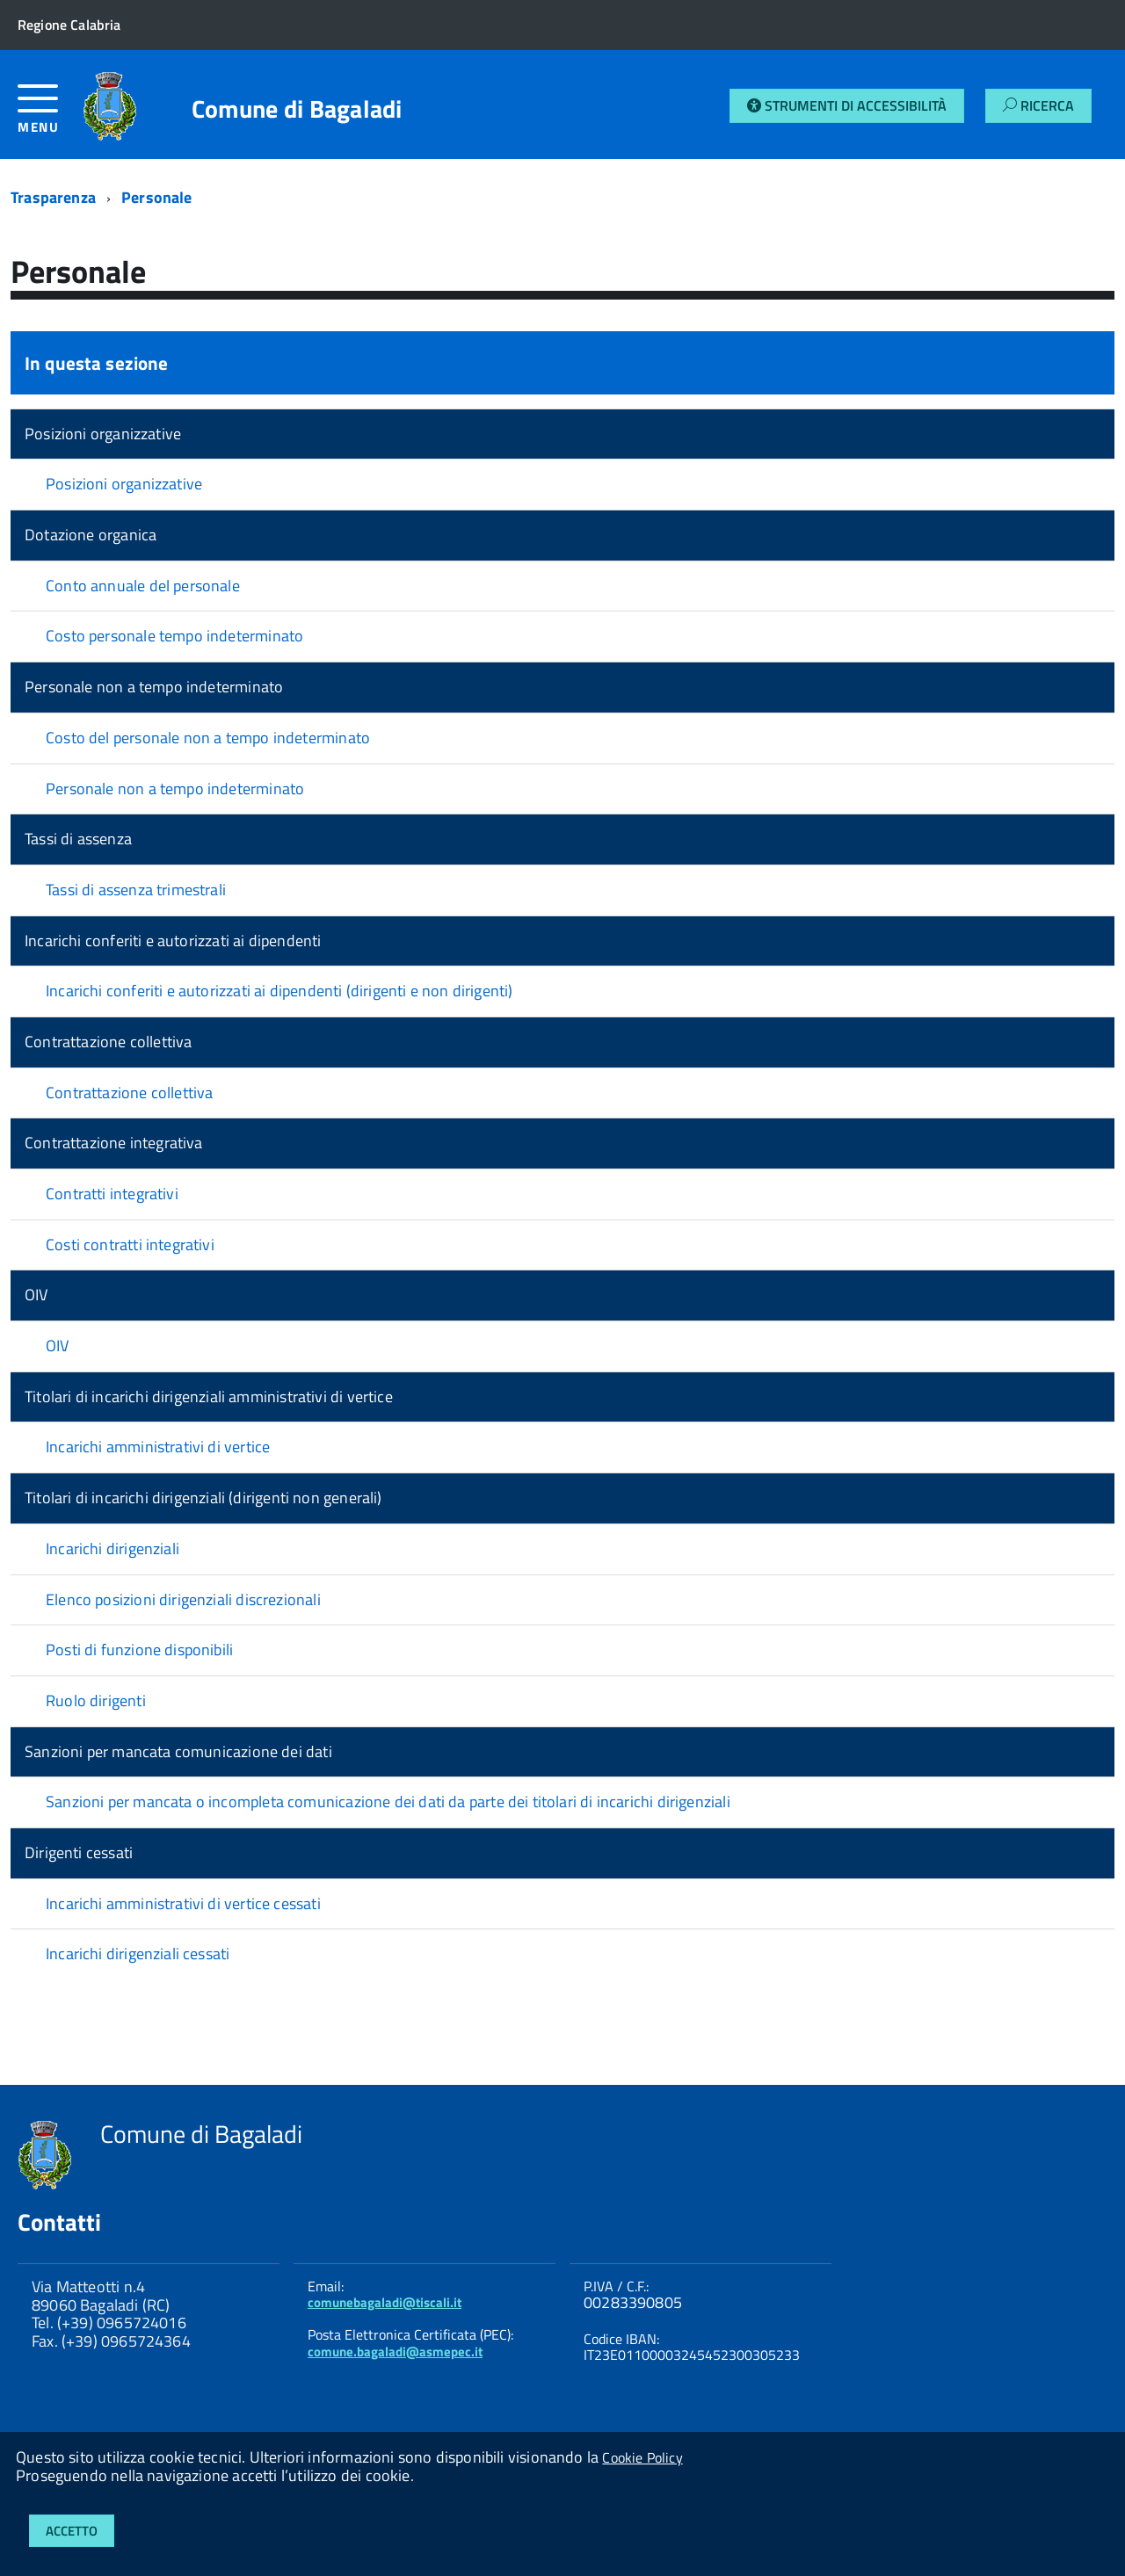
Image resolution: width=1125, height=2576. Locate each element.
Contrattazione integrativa (114, 1142)
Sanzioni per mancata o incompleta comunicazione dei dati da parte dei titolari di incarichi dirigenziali (388, 1801)
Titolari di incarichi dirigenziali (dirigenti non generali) (203, 1497)
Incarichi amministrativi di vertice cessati (183, 1903)
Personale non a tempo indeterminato (154, 686)
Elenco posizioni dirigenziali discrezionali (183, 1599)
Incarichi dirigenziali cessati (137, 1953)
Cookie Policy (642, 2457)
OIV (36, 1294)
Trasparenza (53, 197)
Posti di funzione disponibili (139, 1649)
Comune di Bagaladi (297, 109)
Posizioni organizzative (103, 433)
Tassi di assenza (78, 838)
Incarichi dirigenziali (112, 1548)
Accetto (72, 2531)
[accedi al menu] (50, 115)
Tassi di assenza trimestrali (136, 889)
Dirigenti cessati (79, 1852)
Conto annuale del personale (143, 585)
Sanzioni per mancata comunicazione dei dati (178, 1751)
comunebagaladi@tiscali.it (384, 2302)
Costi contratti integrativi (130, 1244)
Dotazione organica (90, 534)
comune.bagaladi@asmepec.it (395, 2351)
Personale (156, 197)
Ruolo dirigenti (96, 1700)
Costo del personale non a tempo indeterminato (208, 737)
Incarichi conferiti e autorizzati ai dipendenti (173, 940)
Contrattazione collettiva (108, 1041)
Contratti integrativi (112, 1193)
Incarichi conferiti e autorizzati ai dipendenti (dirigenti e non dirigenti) (279, 990)
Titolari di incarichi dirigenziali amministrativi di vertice (209, 1396)
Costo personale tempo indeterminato (174, 636)
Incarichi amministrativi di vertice (158, 1446)
